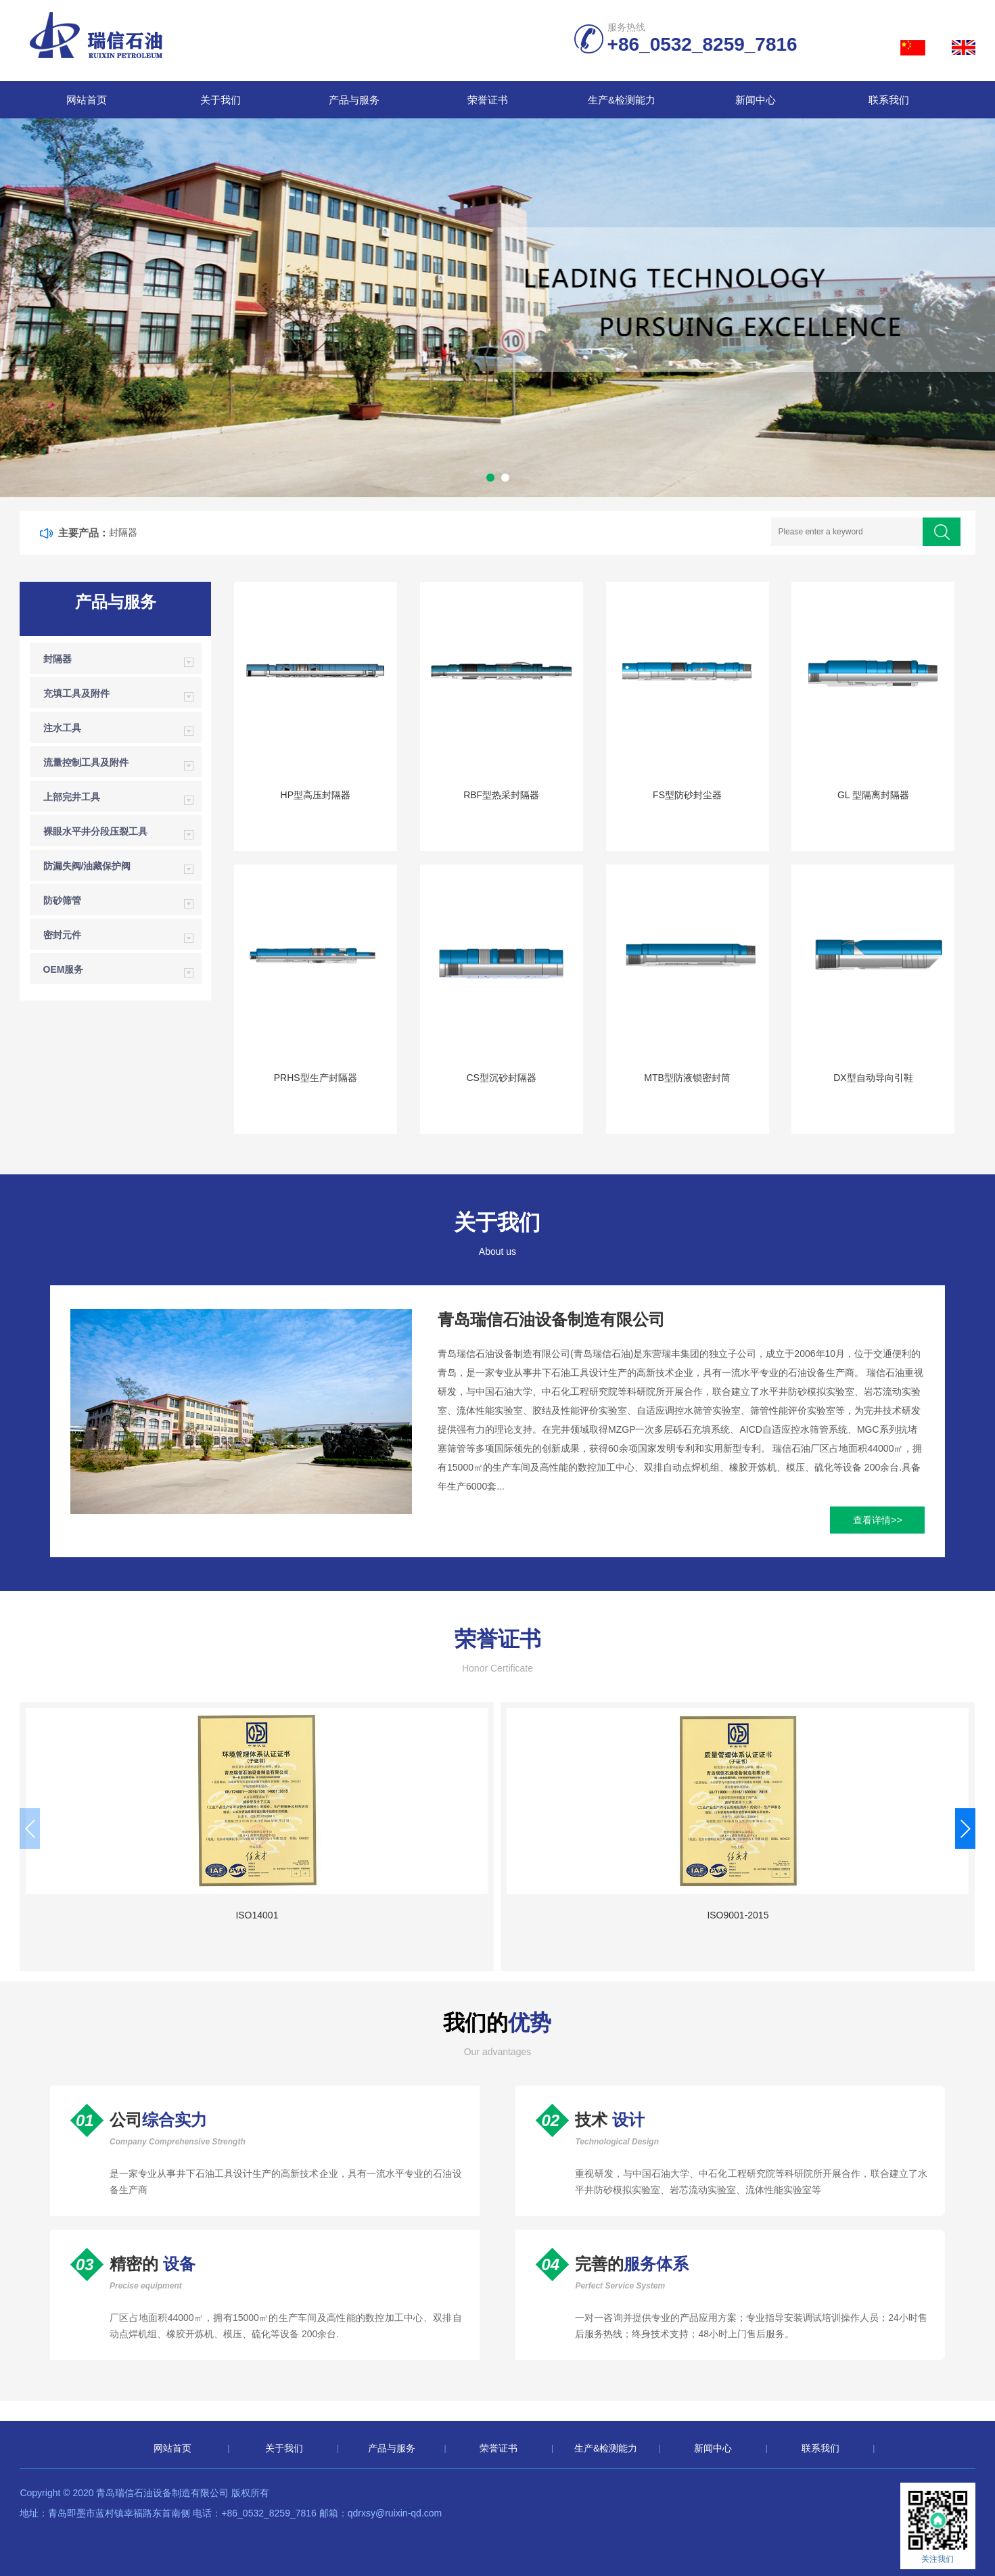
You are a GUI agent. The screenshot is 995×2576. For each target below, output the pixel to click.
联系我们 (889, 100)
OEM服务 (63, 969)
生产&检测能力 (621, 100)
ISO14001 (131, 1915)
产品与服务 (354, 100)
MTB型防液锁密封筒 (687, 1077)
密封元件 (62, 934)
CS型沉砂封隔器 (501, 1077)
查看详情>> (877, 1520)
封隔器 (123, 532)
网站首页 (86, 100)
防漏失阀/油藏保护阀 (87, 865)
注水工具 (62, 727)
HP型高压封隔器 (315, 794)
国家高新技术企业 (619, 1915)
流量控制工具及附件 (86, 762)
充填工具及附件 (76, 693)
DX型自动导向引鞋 (872, 1077)
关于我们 (220, 100)
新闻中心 (755, 100)
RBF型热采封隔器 (501, 794)
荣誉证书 (487, 100)
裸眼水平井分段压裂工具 (95, 831)
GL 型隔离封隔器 (873, 794)
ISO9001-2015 (376, 1915)
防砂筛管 (62, 900)
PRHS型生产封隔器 (315, 1077)
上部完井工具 (71, 796)
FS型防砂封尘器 (687, 794)
